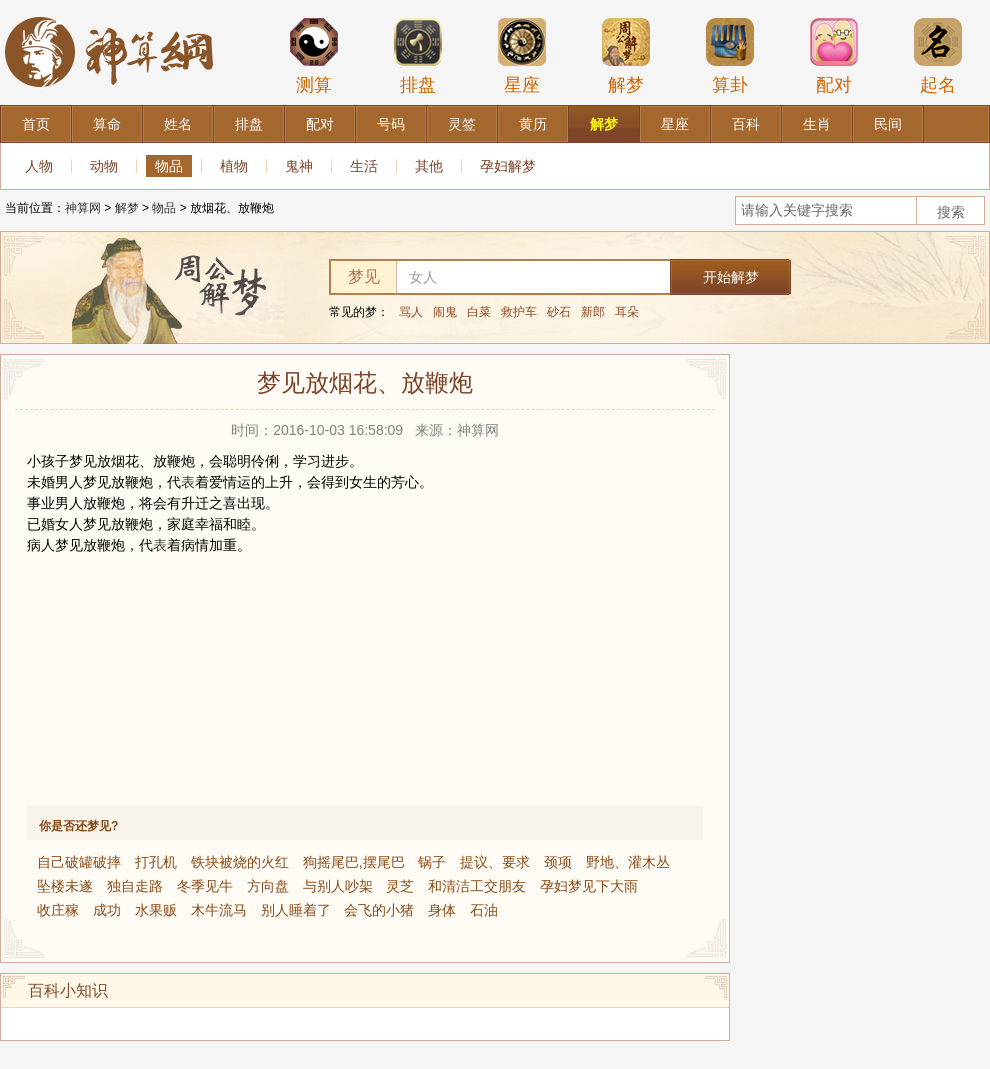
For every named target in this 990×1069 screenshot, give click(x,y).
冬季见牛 (205, 886)
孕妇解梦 (508, 166)
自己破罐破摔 (79, 862)
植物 (234, 166)
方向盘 (268, 886)
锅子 (432, 862)
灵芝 (400, 886)
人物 (39, 166)
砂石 (559, 312)
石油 (484, 910)
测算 (314, 56)
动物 (104, 166)
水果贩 (156, 910)
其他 (429, 166)
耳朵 (627, 312)
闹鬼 (445, 312)
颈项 (558, 862)
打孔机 (156, 862)
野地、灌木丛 (628, 862)
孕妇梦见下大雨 (589, 886)
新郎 (593, 312)
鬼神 (299, 166)
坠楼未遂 (65, 886)
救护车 (519, 312)
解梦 (626, 56)
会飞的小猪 (379, 910)
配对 (834, 56)
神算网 (83, 208)
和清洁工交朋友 (477, 886)
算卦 (730, 56)
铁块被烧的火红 (240, 862)
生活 (364, 166)
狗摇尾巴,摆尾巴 (354, 862)
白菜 (479, 312)
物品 (169, 166)
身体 (442, 910)
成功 (107, 910)
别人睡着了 (296, 910)
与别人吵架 (338, 886)
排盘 (418, 56)
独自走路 (135, 886)
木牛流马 (219, 910)
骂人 (411, 312)
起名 (938, 56)
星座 (522, 56)
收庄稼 (58, 910)
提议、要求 (495, 862)
